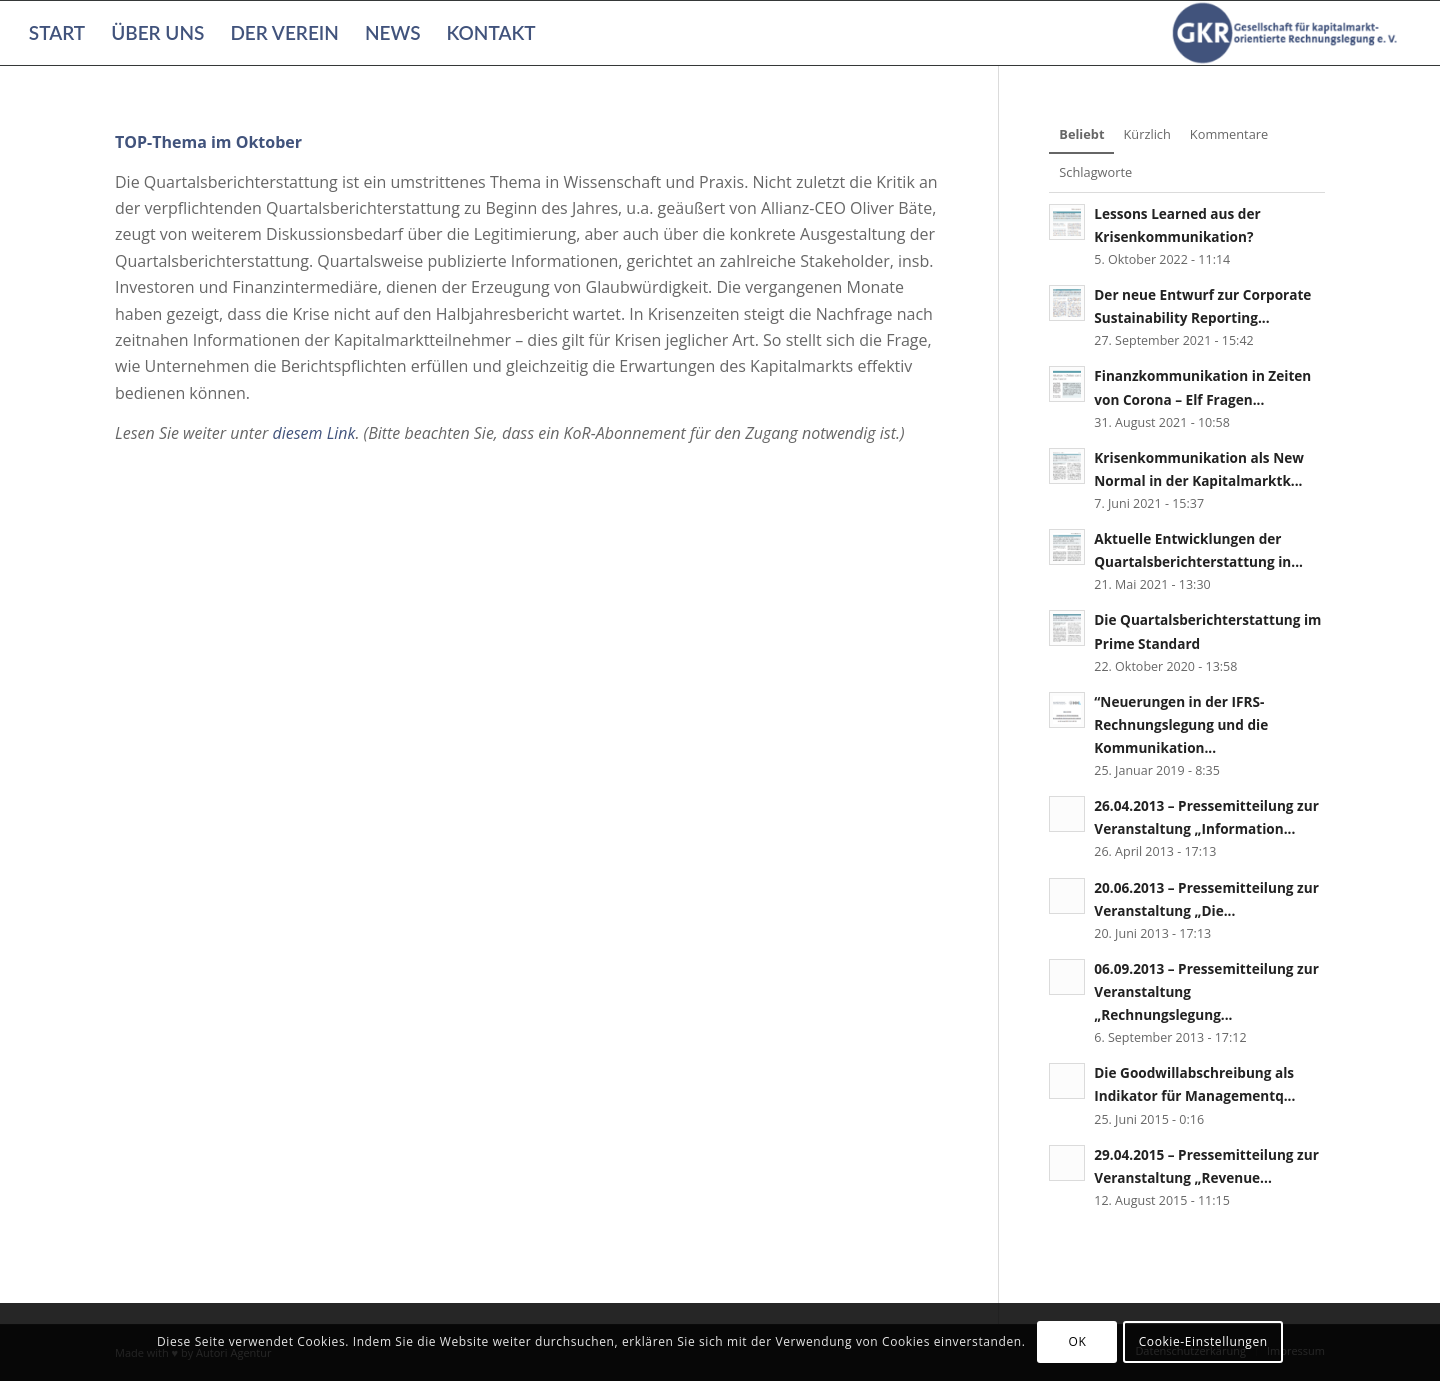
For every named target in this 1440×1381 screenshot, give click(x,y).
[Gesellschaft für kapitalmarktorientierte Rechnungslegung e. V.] (1288, 33)
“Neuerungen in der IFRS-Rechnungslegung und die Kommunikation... (1181, 724)
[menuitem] (57, 33)
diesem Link (313, 433)
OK (1078, 1341)
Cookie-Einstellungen (1203, 1341)
